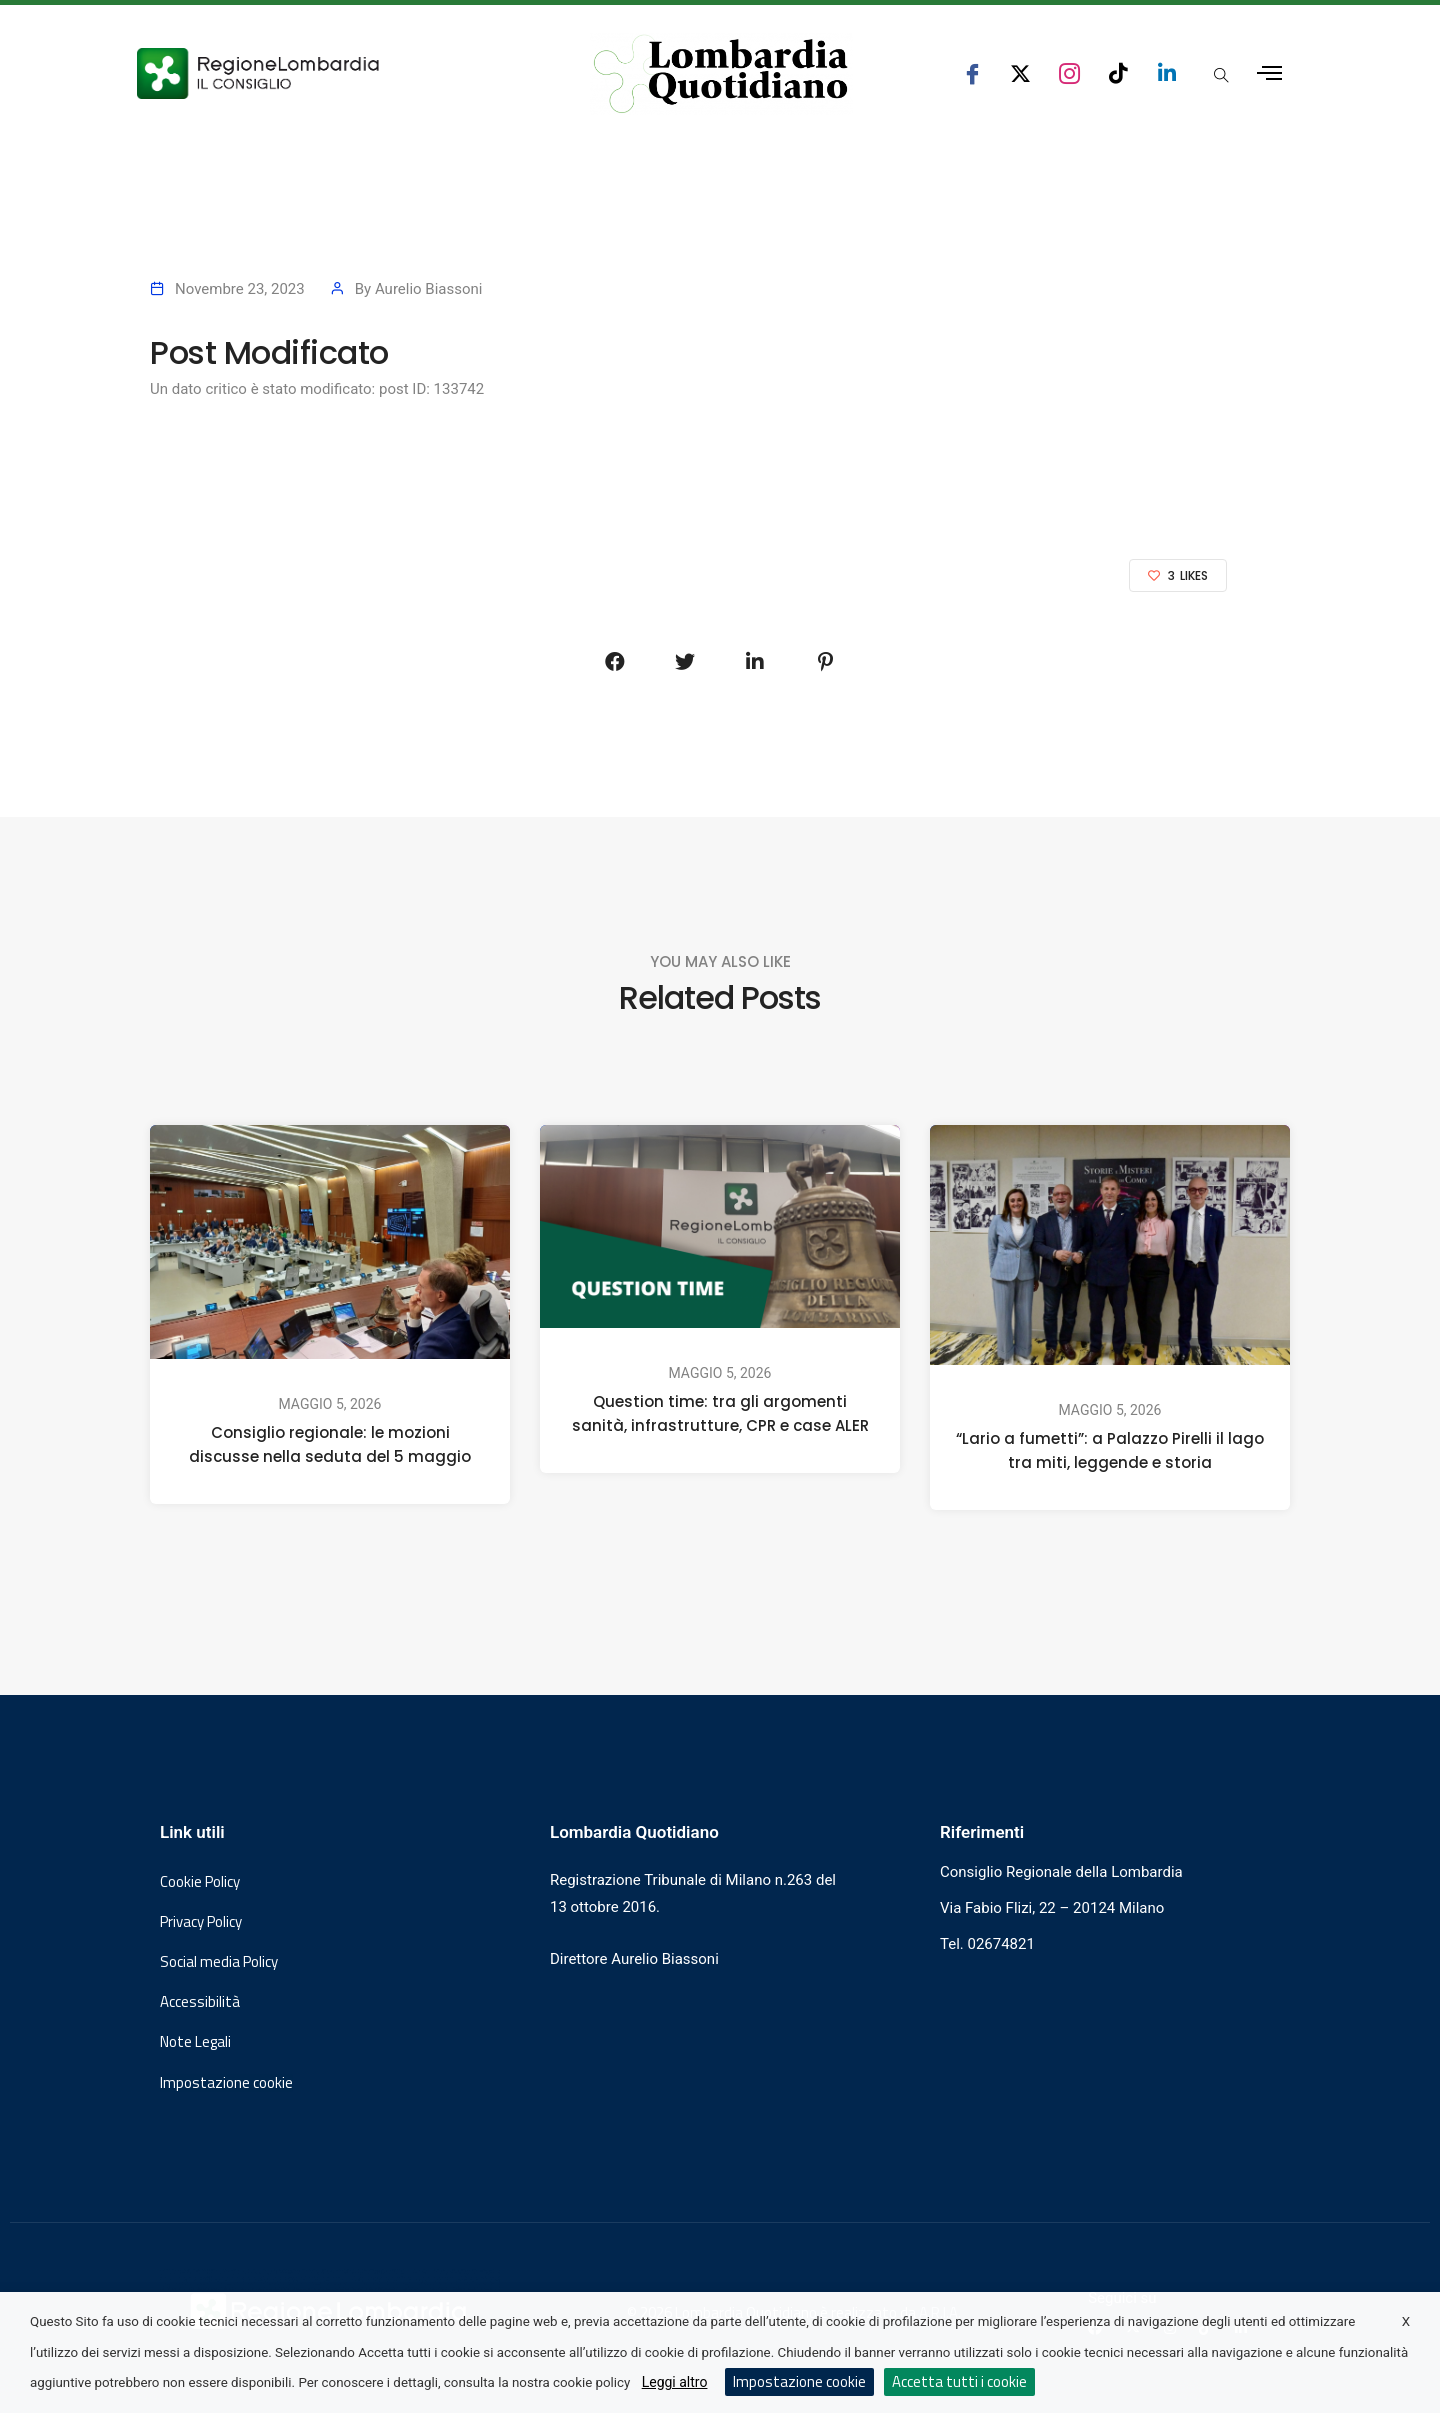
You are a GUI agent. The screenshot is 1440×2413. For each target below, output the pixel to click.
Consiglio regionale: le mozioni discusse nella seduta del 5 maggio (330, 1444)
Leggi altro (675, 2382)
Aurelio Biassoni (429, 289)
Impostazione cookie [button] (226, 2083)
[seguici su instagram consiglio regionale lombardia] (1069, 73)
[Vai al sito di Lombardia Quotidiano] (721, 74)
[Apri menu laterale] (1269, 73)
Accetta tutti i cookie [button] (959, 2381)
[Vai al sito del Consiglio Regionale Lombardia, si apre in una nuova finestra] (332, 73)
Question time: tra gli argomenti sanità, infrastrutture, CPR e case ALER (720, 1413)
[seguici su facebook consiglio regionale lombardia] (972, 73)
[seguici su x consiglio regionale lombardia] (1020, 73)
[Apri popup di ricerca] (1221, 75)
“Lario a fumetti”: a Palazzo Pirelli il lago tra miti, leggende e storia (1110, 1450)
